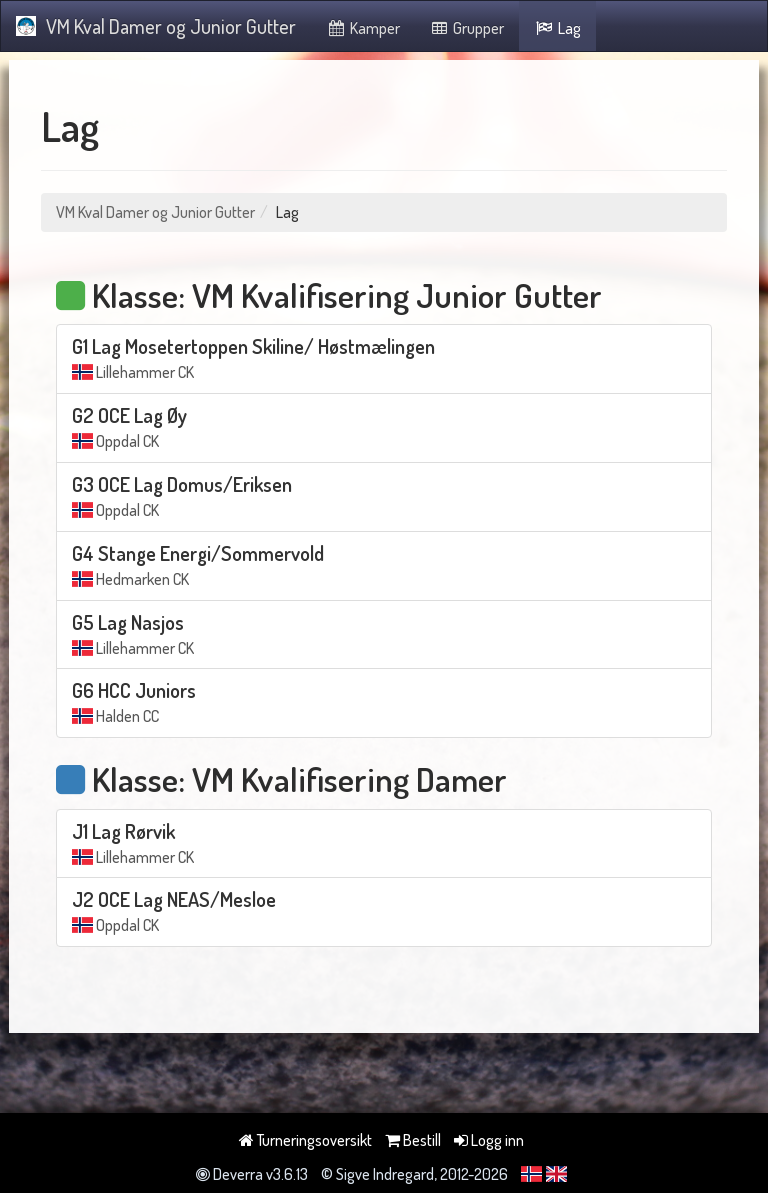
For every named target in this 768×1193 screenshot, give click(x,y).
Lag (557, 28)
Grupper (467, 28)
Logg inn (489, 1140)
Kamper (363, 28)
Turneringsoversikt (305, 1140)
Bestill (413, 1140)
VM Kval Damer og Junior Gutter (156, 26)
